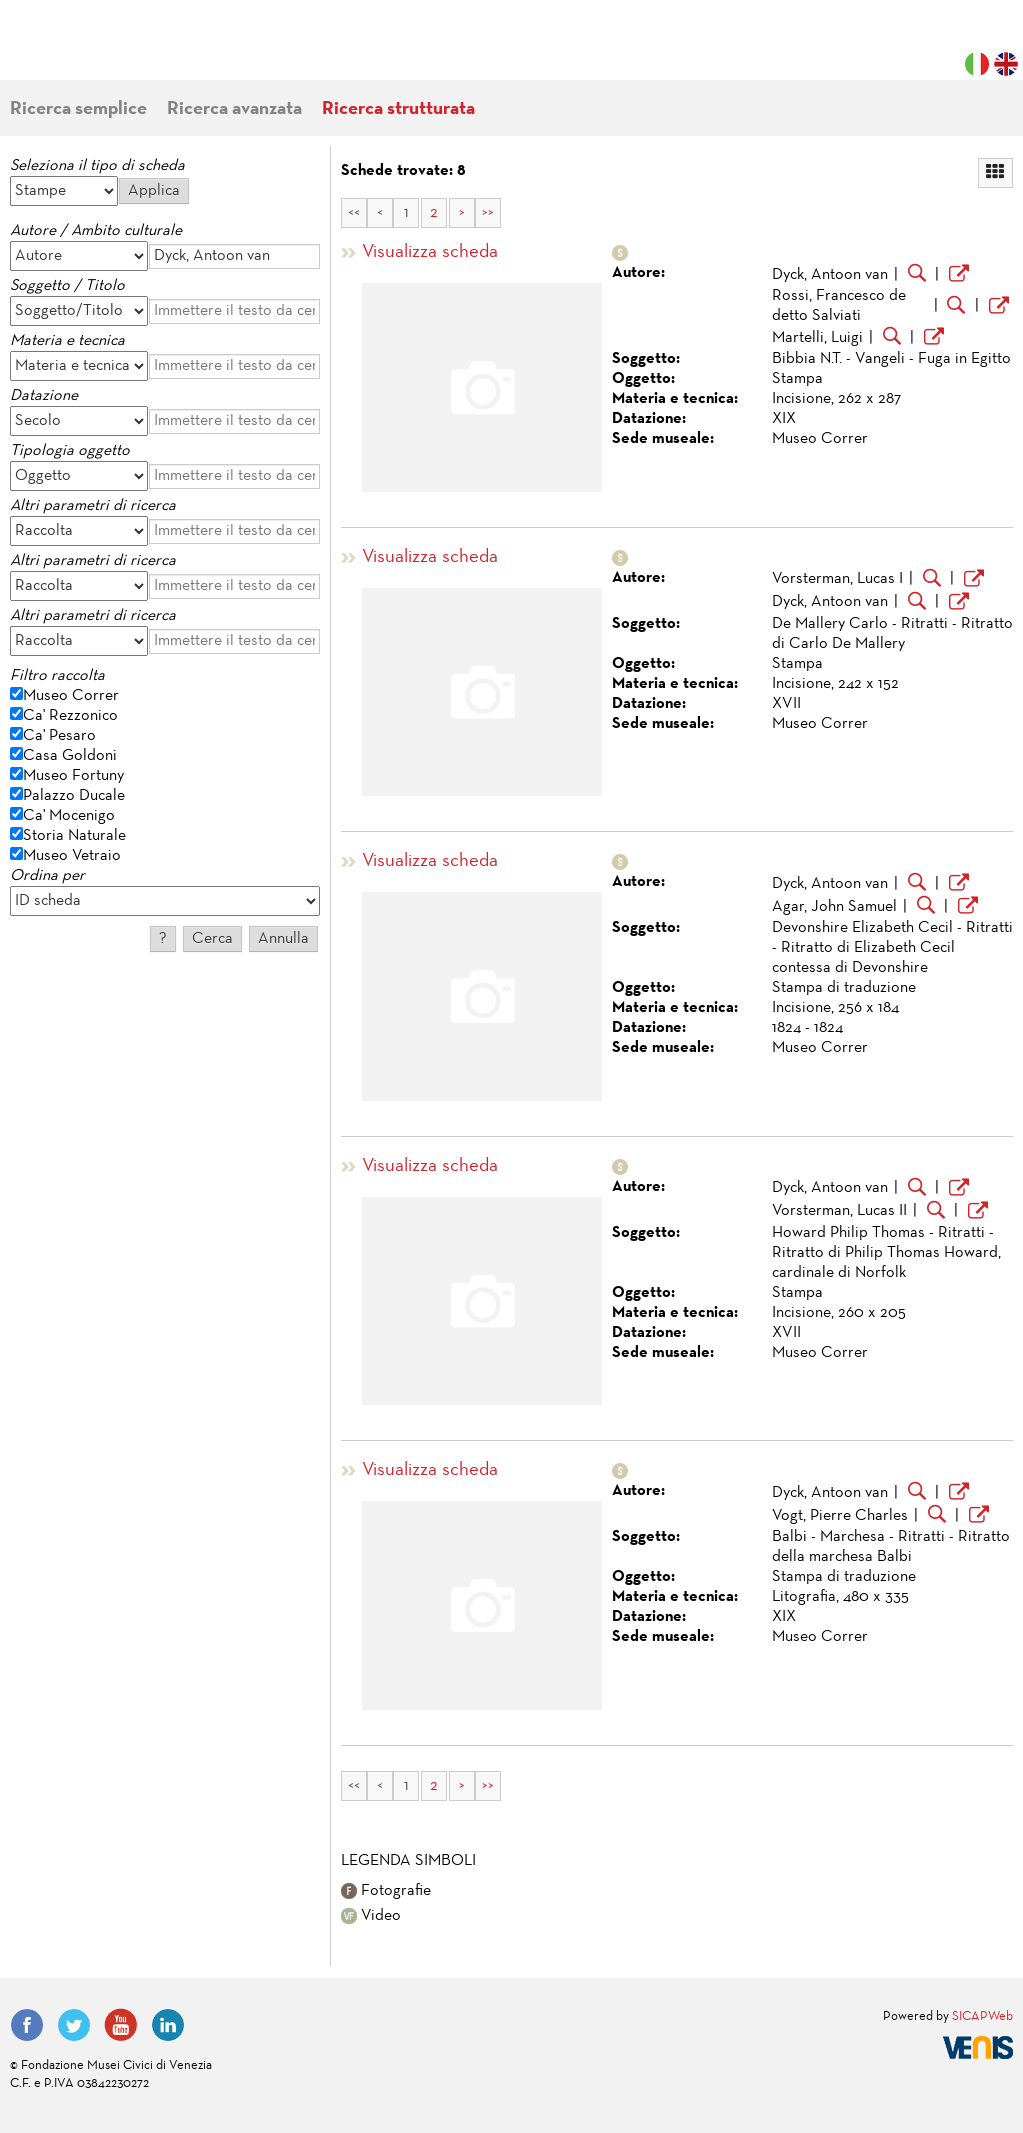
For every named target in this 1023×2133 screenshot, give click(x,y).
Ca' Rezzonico (70, 716)
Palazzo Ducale (74, 796)
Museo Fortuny (73, 776)
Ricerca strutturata (398, 109)
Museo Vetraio (72, 856)
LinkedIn (168, 2025)
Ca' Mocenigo (69, 816)
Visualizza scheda (430, 252)
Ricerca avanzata (234, 109)
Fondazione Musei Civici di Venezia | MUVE (92, 50)
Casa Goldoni (70, 756)
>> (488, 213)
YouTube (121, 2025)
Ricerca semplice (78, 109)
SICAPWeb (982, 2017)
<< (354, 213)
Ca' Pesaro (59, 736)
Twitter (74, 2025)
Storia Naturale (74, 836)
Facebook (27, 2025)
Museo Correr (71, 696)
